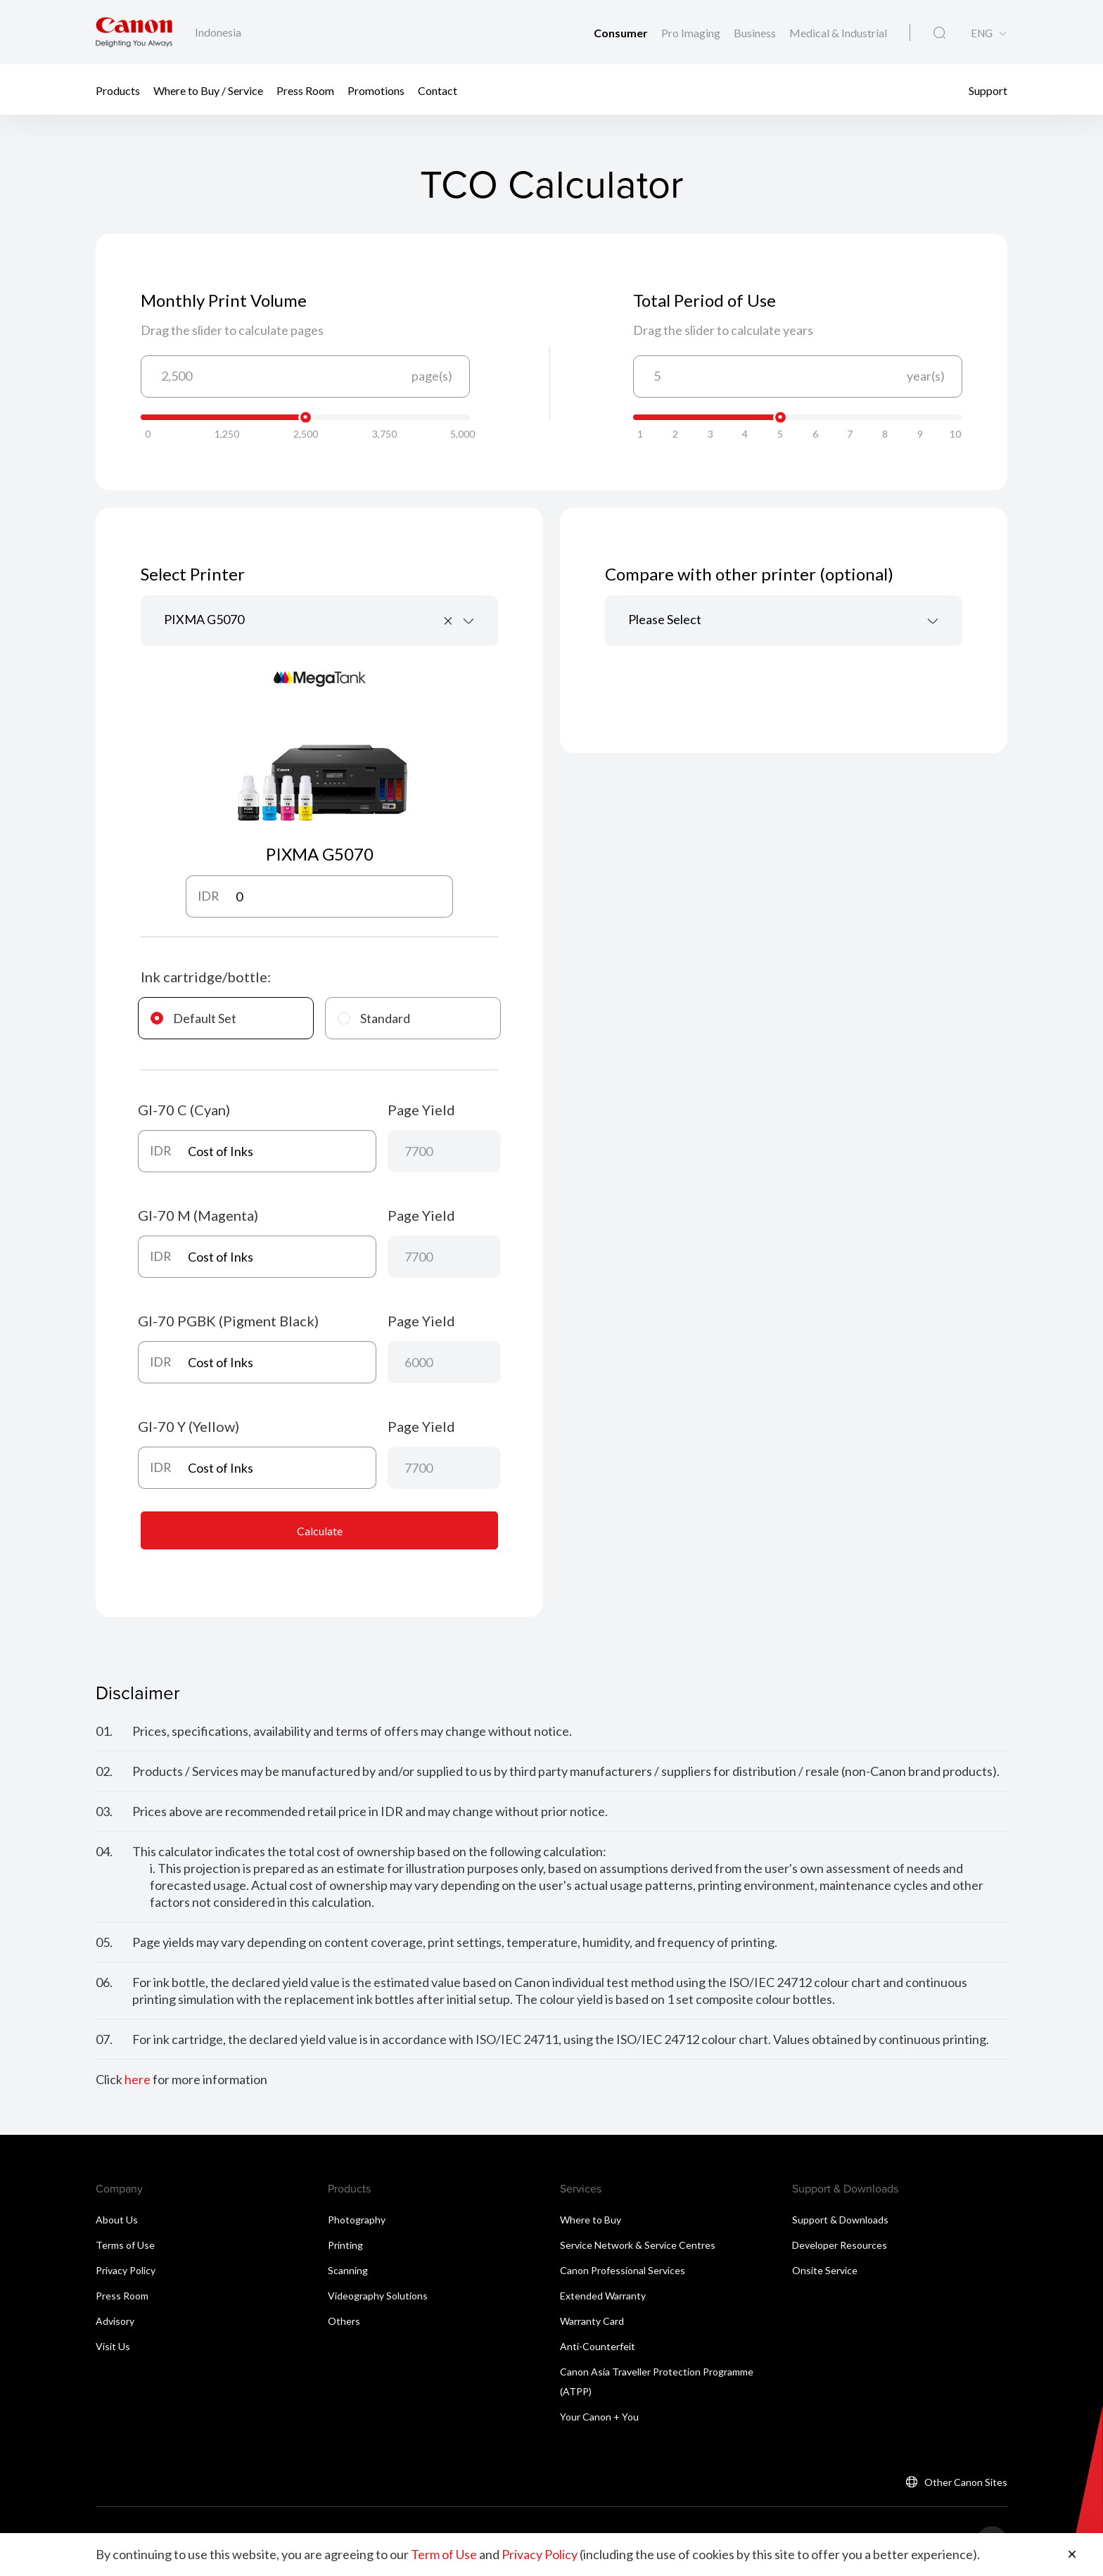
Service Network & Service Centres (637, 2245)
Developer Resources (839, 2245)
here (138, 2080)
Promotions (376, 89)
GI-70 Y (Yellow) (188, 1426)
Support (988, 89)
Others (344, 2321)
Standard (374, 1018)
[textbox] (784, 620)
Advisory (115, 2321)
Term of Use (444, 2555)
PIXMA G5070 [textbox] (204, 619)
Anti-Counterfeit (597, 2346)
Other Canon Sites (965, 2482)
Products (118, 89)
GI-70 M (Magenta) (198, 1215)
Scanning (348, 2270)
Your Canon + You (599, 2417)
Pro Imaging (691, 32)
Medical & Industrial (838, 32)
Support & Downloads (840, 2220)
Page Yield (421, 1109)
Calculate (320, 1530)
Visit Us (113, 2346)
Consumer (622, 32)
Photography (356, 2220)
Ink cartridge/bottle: (206, 976)
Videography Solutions (378, 2296)
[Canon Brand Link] (134, 32)
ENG (982, 33)
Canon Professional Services (622, 2270)
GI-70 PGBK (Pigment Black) (228, 1320)
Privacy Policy (125, 2270)
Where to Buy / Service (208, 89)
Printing (345, 2245)
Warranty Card (592, 2321)
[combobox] (319, 620)
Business (756, 32)
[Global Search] (939, 33)
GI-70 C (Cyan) (184, 1109)
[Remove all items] (448, 620)
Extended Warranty (603, 2296)
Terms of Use (125, 2245)
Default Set (193, 1018)
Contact (437, 89)
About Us (117, 2220)
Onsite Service (824, 2270)
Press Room (305, 89)
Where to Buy (590, 2220)
